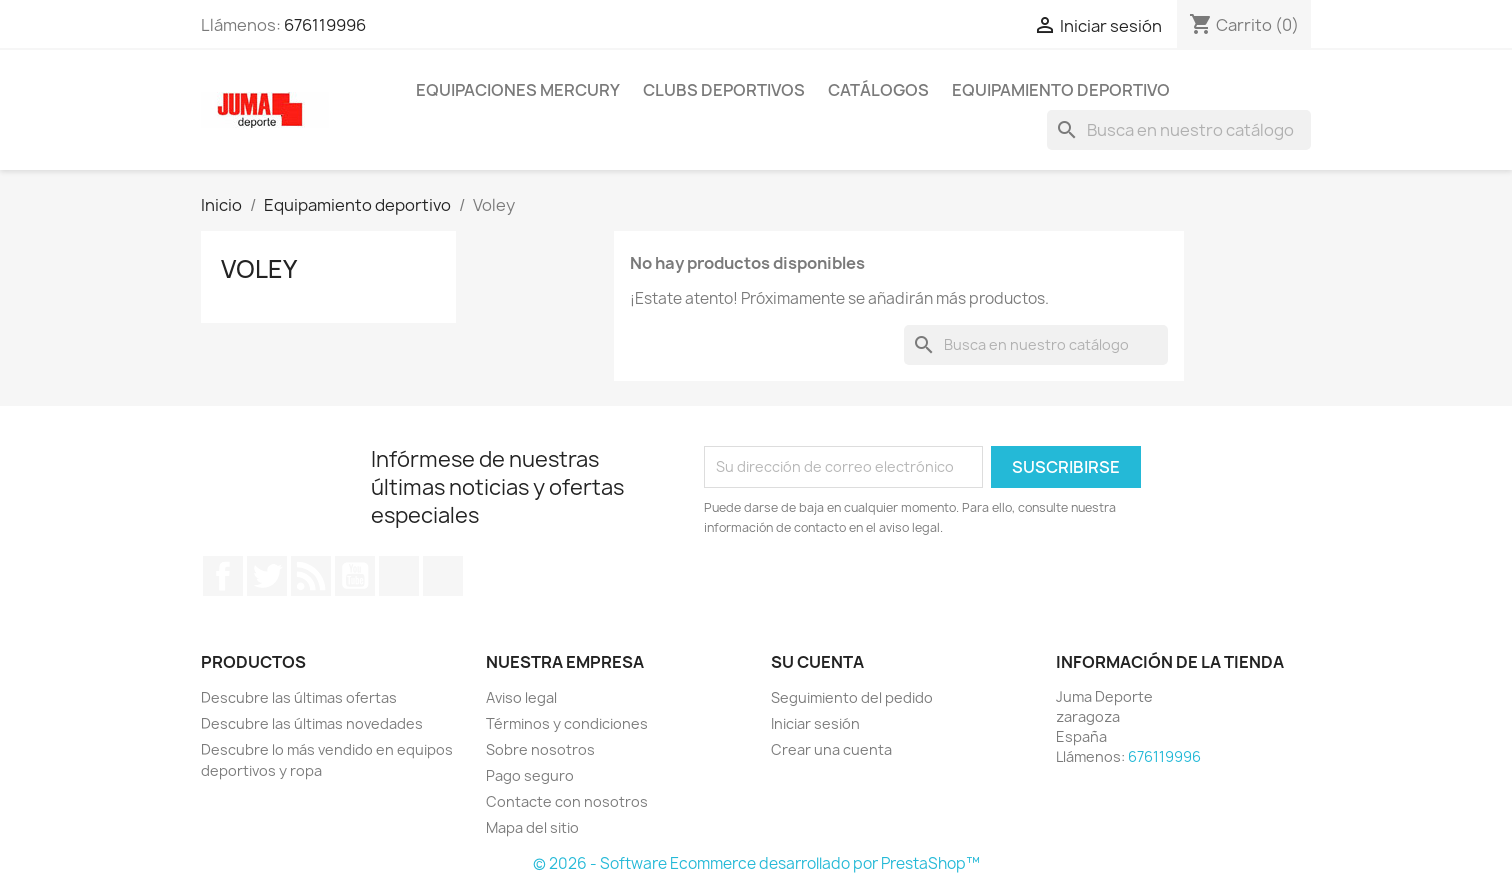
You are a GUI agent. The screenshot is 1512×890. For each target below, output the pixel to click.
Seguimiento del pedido (852, 697)
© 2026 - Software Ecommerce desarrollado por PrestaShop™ (756, 863)
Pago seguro (530, 775)
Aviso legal (521, 697)
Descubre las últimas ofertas (299, 697)
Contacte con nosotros (567, 801)
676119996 (325, 25)
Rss (311, 576)
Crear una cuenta (831, 749)
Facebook (223, 576)
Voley (259, 269)
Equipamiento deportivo (1061, 90)
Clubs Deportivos (724, 90)
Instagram (443, 576)
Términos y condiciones (567, 723)
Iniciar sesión (815, 723)
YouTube (355, 576)
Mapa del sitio (532, 827)
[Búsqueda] (1179, 130)
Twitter (267, 576)
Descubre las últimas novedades (312, 723)
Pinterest (399, 576)
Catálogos (878, 90)
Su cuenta (817, 662)
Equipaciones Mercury (518, 90)
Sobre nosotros (540, 749)
